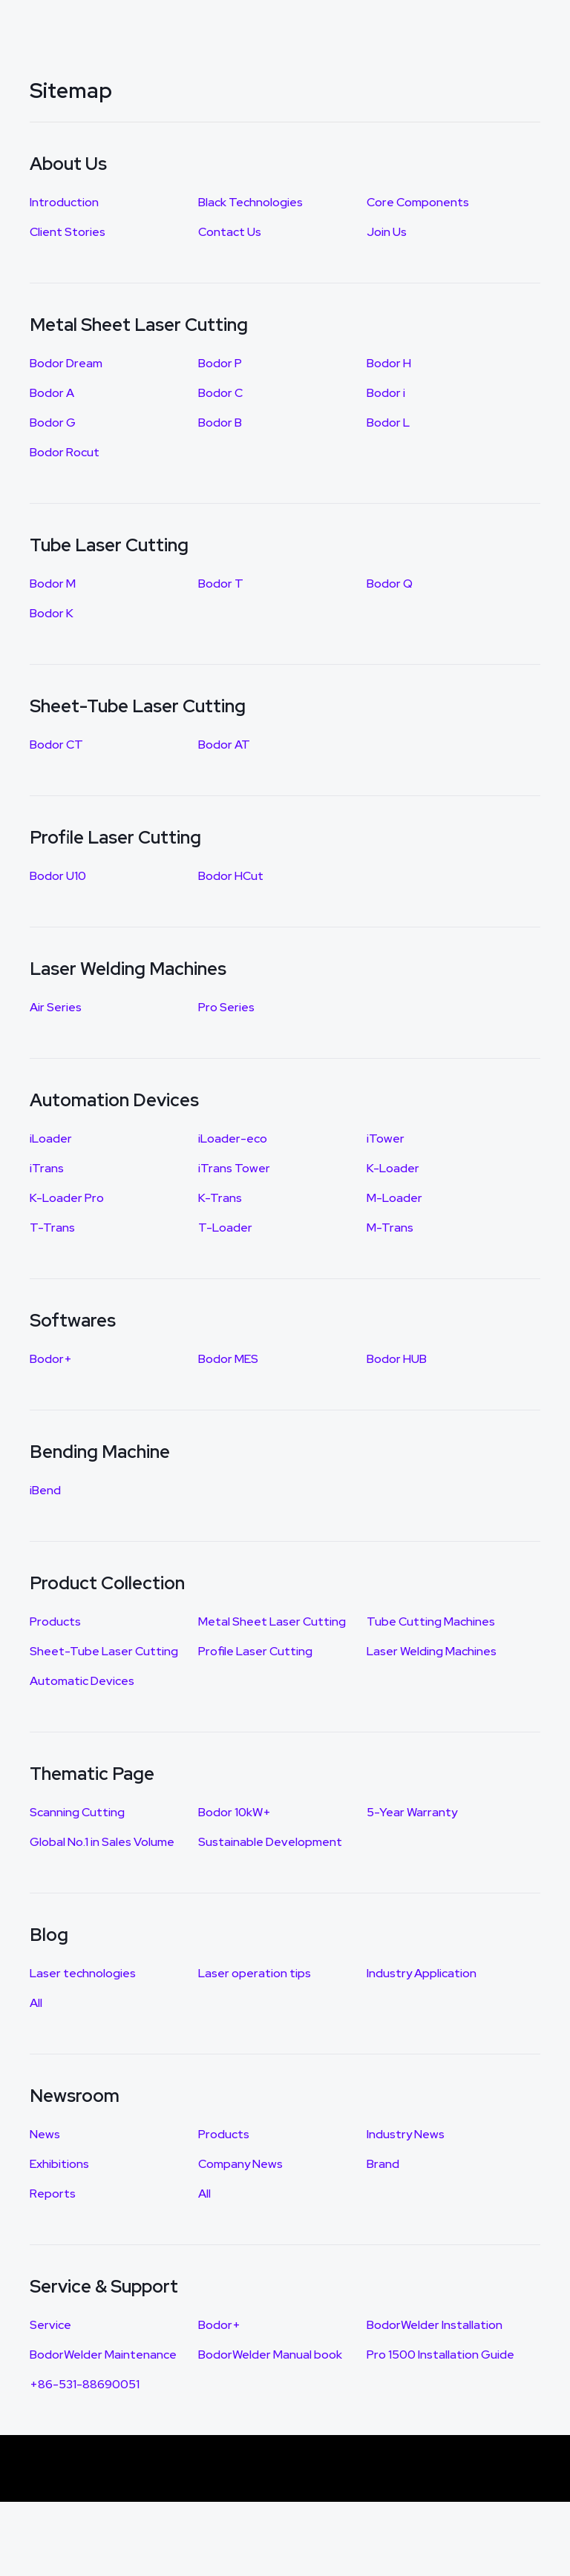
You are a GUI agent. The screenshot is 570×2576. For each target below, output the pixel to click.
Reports (53, 2193)
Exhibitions (59, 2164)
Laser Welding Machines (432, 1651)
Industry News (406, 2134)
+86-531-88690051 (85, 2384)
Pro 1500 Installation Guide (440, 2354)
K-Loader (393, 1168)
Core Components (418, 202)
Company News (240, 2164)
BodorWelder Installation (434, 2325)
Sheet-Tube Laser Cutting (104, 1651)
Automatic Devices (82, 1681)
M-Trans (390, 1227)
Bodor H (389, 363)
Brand (383, 2164)
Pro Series (226, 1007)
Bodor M (53, 583)
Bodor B (220, 422)
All (36, 2003)
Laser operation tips (254, 1973)
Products (55, 1621)
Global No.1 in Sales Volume (102, 1842)
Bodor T (220, 583)
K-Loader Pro (67, 1198)
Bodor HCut (230, 876)
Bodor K (51, 613)
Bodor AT (224, 744)
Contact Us (229, 232)
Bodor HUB (397, 1359)
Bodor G (53, 422)
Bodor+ (51, 1359)
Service (50, 2325)
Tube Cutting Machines (431, 1621)
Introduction (64, 202)
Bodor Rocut (64, 452)
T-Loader (225, 1227)
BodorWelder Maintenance (103, 2354)
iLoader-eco (232, 1138)
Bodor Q (390, 583)
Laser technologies (83, 1973)
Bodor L (388, 422)
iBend (45, 1490)
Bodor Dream (66, 363)
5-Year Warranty (412, 1812)
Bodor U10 (58, 876)
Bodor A (52, 393)
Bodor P (220, 363)
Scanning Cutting (77, 1812)
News (45, 2134)
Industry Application (421, 1973)
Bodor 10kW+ (234, 1812)
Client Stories (67, 232)
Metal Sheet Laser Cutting (272, 1621)
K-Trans (220, 1198)
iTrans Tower (234, 1168)
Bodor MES (228, 1359)
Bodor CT (56, 744)
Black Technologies (250, 202)
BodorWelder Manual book (270, 2354)
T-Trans (52, 1227)
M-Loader (394, 1198)
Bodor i (386, 393)
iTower (385, 1138)
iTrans (47, 1168)
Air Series (56, 1007)
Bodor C (220, 393)
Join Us (387, 232)
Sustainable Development (270, 1842)
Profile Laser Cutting (255, 1651)
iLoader (51, 1138)
